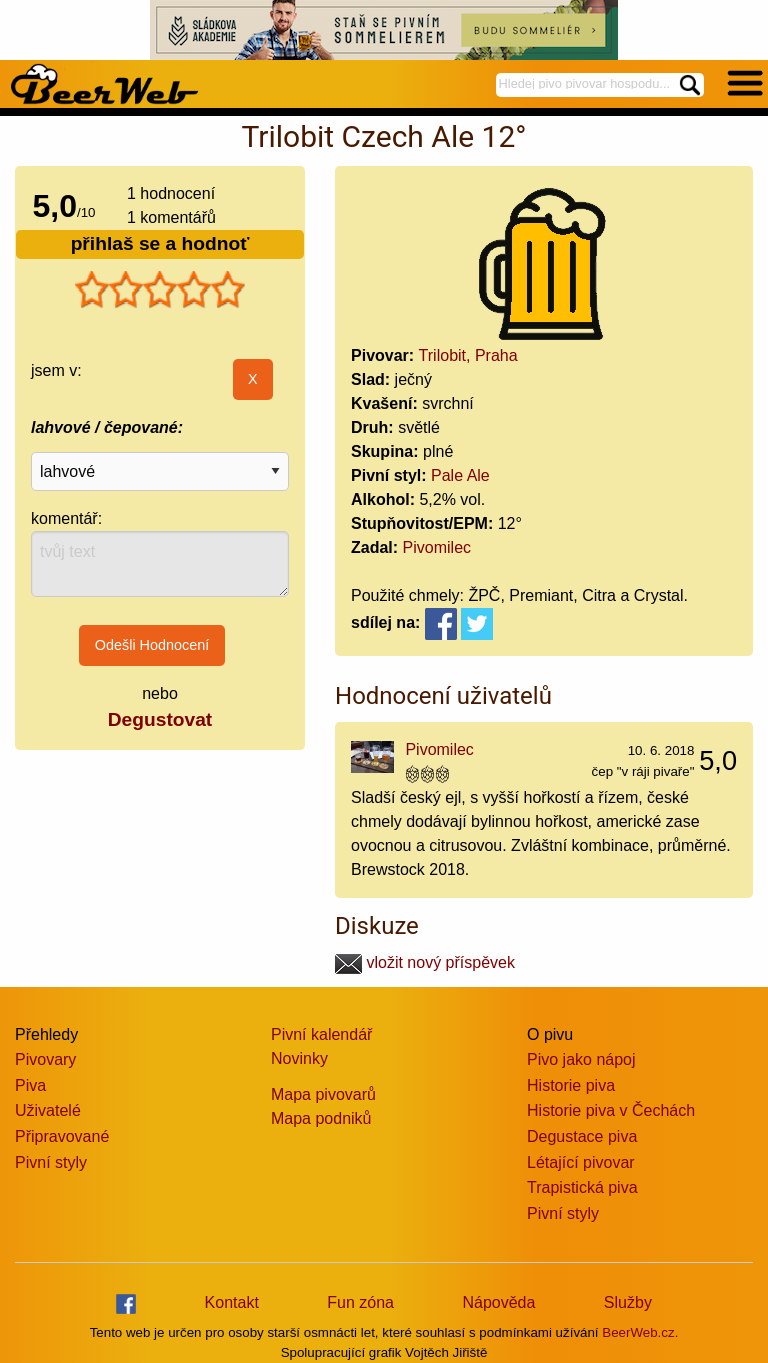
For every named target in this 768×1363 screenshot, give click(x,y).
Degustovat (160, 719)
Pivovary (45, 1059)
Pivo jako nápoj (581, 1059)
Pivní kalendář (321, 1034)
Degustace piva (582, 1136)
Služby (628, 1302)
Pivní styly (51, 1162)
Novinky (299, 1058)
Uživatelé (48, 1110)
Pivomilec (437, 547)
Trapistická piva (582, 1187)
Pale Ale (460, 475)
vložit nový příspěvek (425, 962)
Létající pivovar (581, 1162)
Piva (30, 1085)
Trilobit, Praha (468, 355)
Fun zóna (360, 1302)
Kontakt (232, 1302)
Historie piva (571, 1085)
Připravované (62, 1136)
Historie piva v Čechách (611, 1110)
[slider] (160, 290)
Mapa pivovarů (323, 1094)
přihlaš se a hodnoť (160, 243)
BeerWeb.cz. (640, 1332)
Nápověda (498, 1302)
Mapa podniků (321, 1118)
